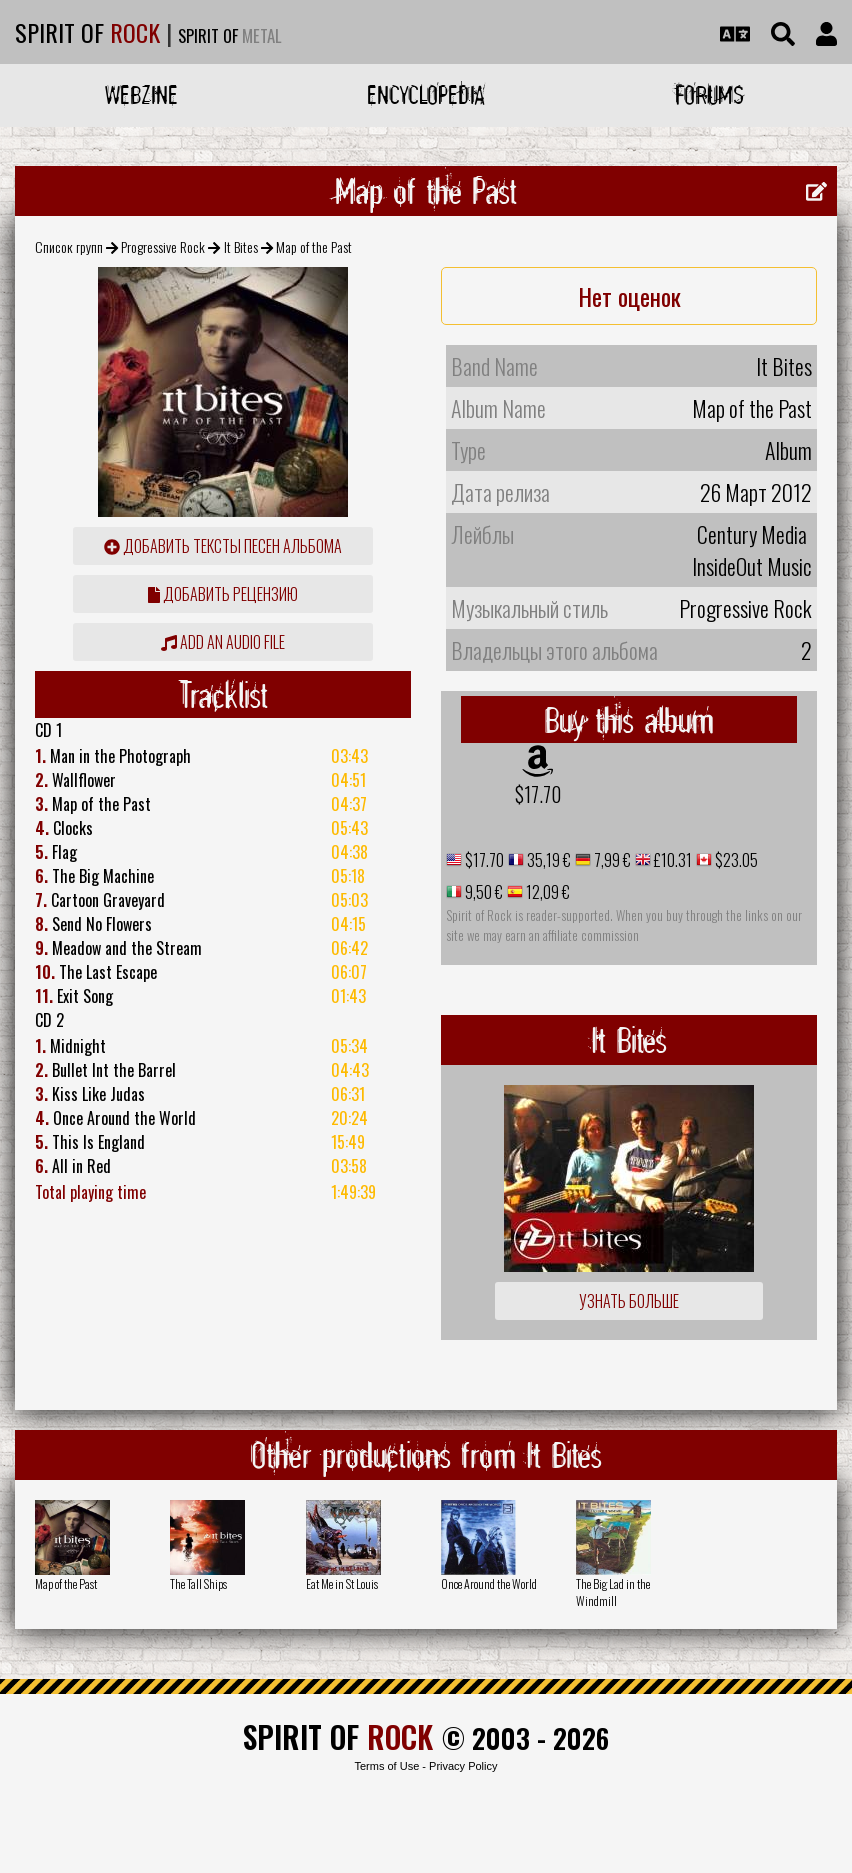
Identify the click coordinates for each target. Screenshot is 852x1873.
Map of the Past (66, 1583)
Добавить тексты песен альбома (223, 546)
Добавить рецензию (223, 594)
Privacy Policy (463, 1766)
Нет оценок (629, 296)
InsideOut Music (752, 566)
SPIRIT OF (87, 32)
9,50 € (482, 892)
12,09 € (546, 892)
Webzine (141, 94)
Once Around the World (489, 1583)
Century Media (752, 534)
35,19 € (547, 860)
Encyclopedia (426, 94)
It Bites (241, 246)
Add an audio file (223, 642)
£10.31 (671, 860)
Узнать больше (629, 1301)
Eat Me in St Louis (342, 1583)
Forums (709, 94)
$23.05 (735, 860)
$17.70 (538, 794)
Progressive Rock (163, 246)
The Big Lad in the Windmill (613, 1592)
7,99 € (611, 860)
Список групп (69, 246)
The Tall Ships (198, 1583)
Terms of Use (386, 1766)
